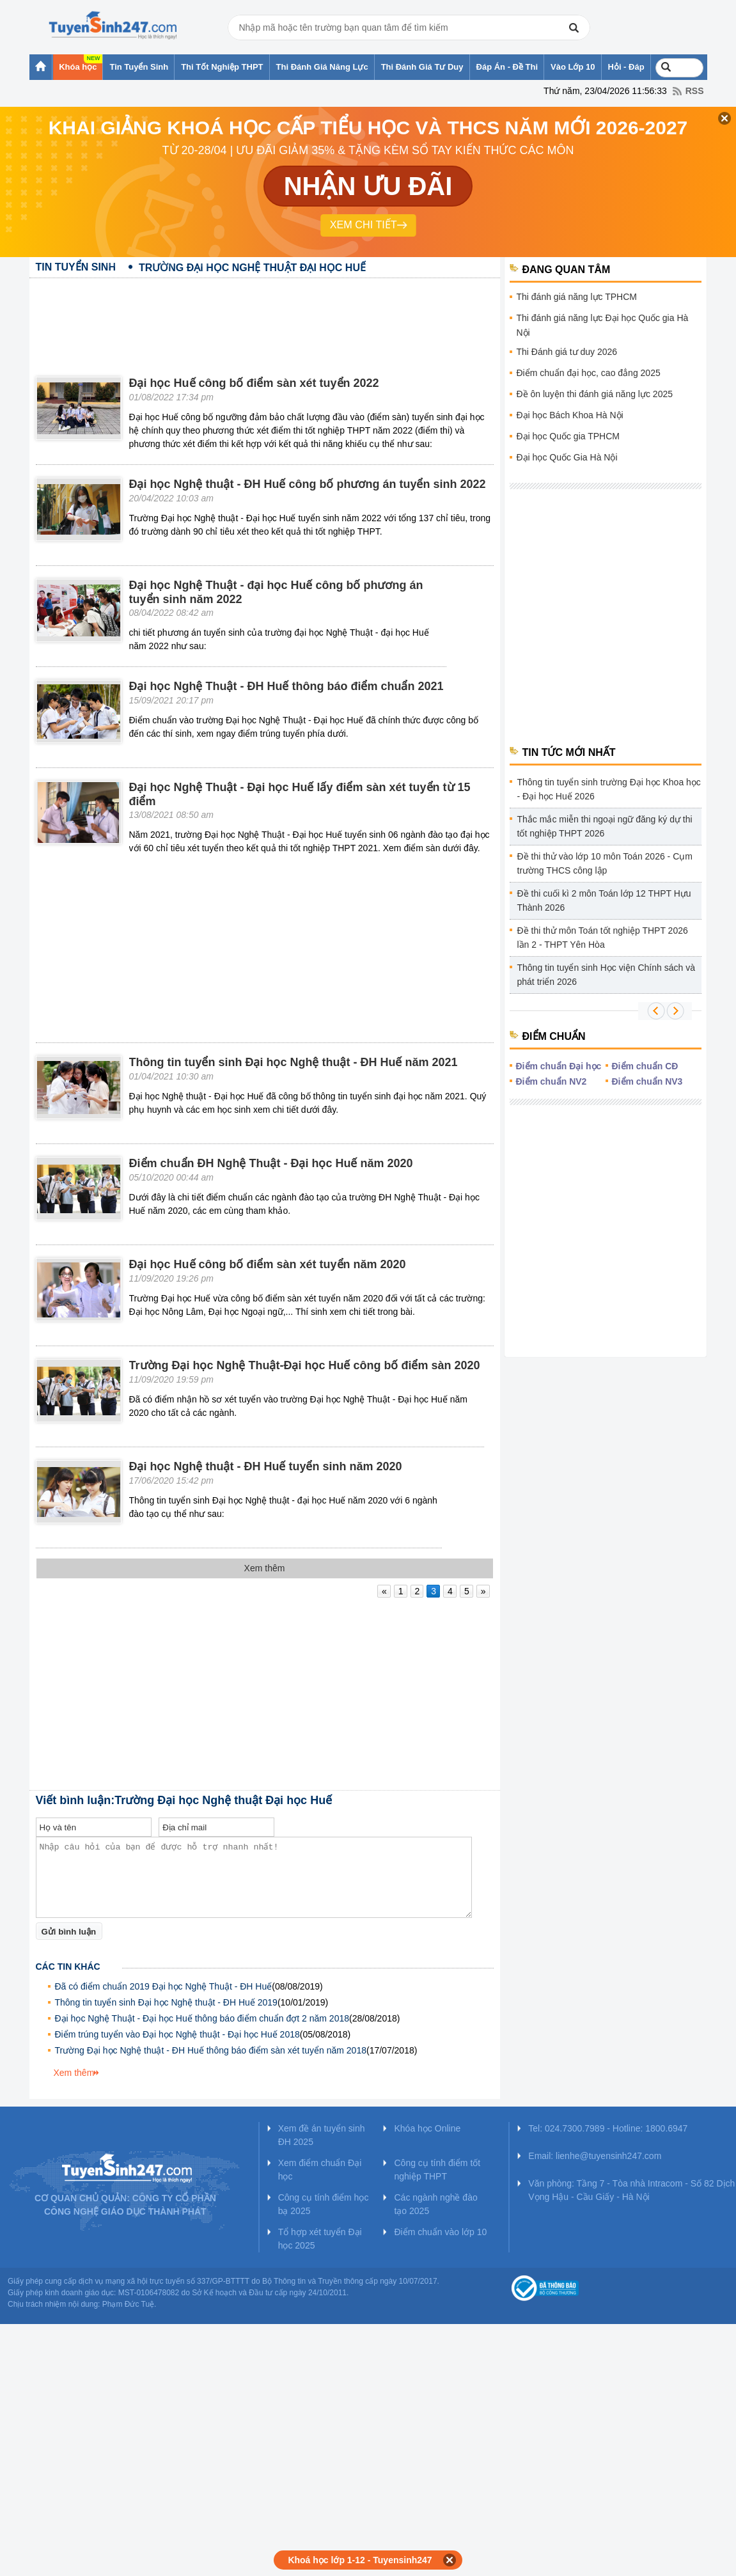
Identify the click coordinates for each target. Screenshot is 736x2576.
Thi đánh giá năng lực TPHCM (577, 297)
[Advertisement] (264, 316)
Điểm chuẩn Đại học (559, 1066)
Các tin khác (68, 1966)
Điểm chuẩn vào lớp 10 (440, 2232)
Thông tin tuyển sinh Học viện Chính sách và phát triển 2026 (606, 974)
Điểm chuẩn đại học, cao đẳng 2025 (589, 373)
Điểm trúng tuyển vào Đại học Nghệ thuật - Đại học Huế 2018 (177, 2034)
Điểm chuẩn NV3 (647, 1081)
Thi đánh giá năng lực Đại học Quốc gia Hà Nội (603, 325)
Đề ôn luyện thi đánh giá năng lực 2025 (595, 394)
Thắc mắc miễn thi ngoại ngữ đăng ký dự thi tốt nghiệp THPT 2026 (605, 826)
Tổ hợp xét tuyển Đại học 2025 (320, 2238)
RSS (694, 91)
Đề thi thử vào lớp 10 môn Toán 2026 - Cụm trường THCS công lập (605, 863)
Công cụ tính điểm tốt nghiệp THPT (437, 2169)
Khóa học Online (427, 2128)
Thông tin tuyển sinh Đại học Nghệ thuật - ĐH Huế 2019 (166, 2002)
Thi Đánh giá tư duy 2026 (567, 352)
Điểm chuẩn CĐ (645, 1066)
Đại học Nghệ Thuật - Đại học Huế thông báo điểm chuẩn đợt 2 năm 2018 (202, 2018)
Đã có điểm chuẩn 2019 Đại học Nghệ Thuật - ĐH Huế (163, 1986)
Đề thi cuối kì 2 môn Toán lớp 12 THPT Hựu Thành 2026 (604, 900)
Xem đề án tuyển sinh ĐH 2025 (321, 2135)
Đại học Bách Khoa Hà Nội (570, 415)
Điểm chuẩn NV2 (551, 1081)
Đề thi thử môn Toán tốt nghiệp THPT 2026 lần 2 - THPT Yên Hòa (602, 937)
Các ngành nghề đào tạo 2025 (435, 2204)
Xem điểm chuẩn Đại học (320, 2169)
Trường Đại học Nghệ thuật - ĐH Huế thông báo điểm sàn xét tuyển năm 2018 (210, 2050)
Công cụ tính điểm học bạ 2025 (323, 2204)
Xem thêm (74, 2073)
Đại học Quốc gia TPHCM (568, 436)
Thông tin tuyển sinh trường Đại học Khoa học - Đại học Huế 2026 (609, 789)
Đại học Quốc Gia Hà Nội (567, 457)
